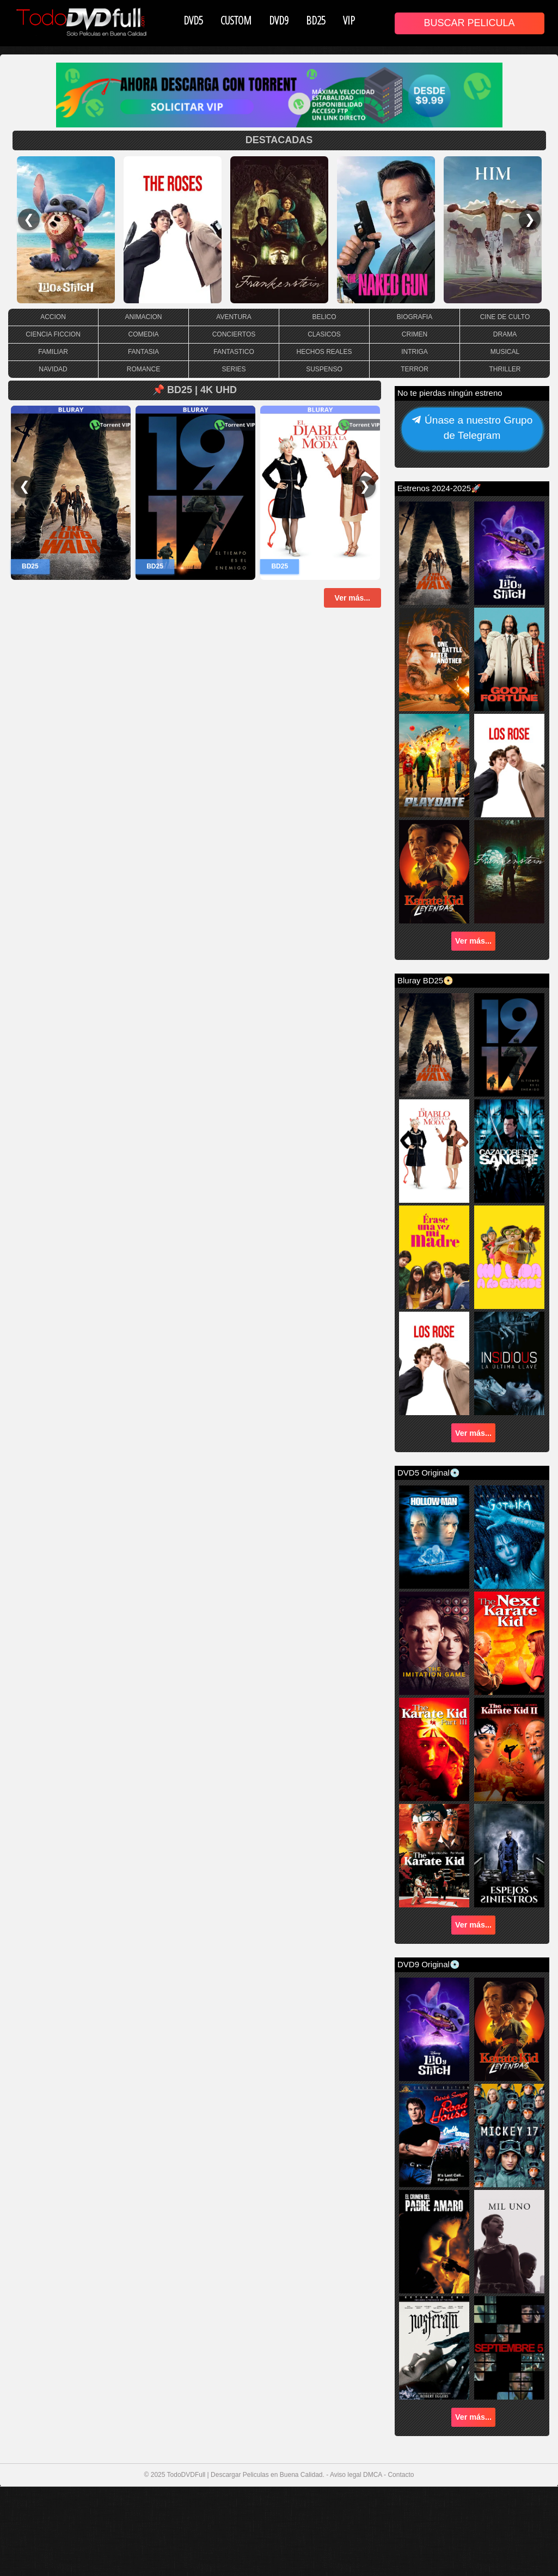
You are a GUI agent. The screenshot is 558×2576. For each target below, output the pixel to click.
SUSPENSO (324, 369)
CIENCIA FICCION (53, 334)
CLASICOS (324, 334)
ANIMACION (143, 317)
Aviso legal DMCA (356, 2475)
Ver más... (352, 597)
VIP (349, 20)
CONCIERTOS (234, 334)
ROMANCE (143, 369)
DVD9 (279, 20)
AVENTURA (233, 317)
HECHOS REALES (324, 352)
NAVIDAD (53, 369)
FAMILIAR (53, 352)
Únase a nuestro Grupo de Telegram (472, 429)
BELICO (324, 317)
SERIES (234, 369)
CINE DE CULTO (505, 317)
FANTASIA (143, 352)
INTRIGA (414, 352)
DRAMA (505, 334)
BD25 (316, 20)
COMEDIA (143, 334)
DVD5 (193, 20)
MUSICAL (504, 352)
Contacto (401, 2475)
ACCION (53, 317)
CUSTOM (236, 20)
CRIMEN (414, 334)
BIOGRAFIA (414, 317)
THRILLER (504, 369)
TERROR (414, 369)
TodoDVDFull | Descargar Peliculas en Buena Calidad (245, 2475)
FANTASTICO (233, 352)
